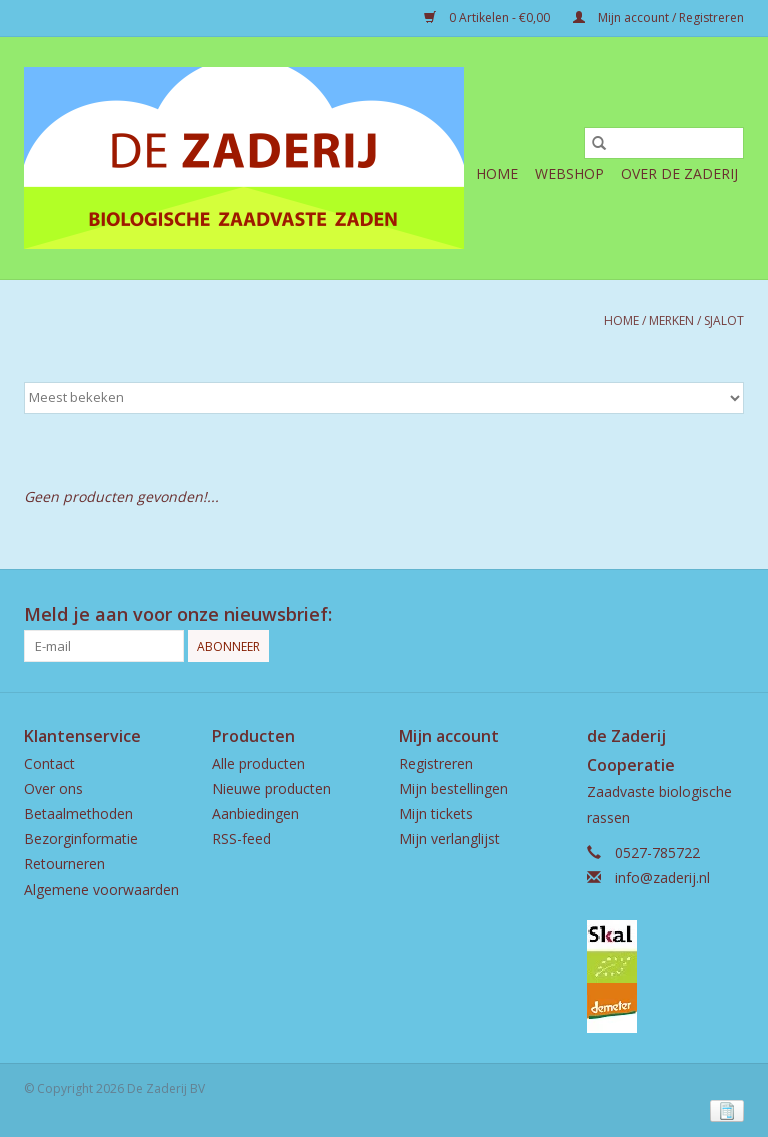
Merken (671, 320)
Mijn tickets (436, 813)
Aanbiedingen (255, 813)
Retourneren (64, 863)
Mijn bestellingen (453, 788)
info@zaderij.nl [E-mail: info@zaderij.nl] (662, 877)
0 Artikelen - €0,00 (488, 17)
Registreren (436, 763)
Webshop (569, 173)
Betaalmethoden (78, 813)
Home (497, 173)
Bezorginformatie (81, 838)
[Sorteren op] (384, 398)
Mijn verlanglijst (449, 838)
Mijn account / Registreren (658, 17)
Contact (49, 763)
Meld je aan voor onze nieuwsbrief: (178, 614)
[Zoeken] (664, 143)
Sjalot (724, 320)
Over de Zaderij (679, 173)
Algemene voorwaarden (101, 889)
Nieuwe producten (271, 788)
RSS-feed (241, 838)
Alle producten (258, 763)
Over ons (53, 788)
